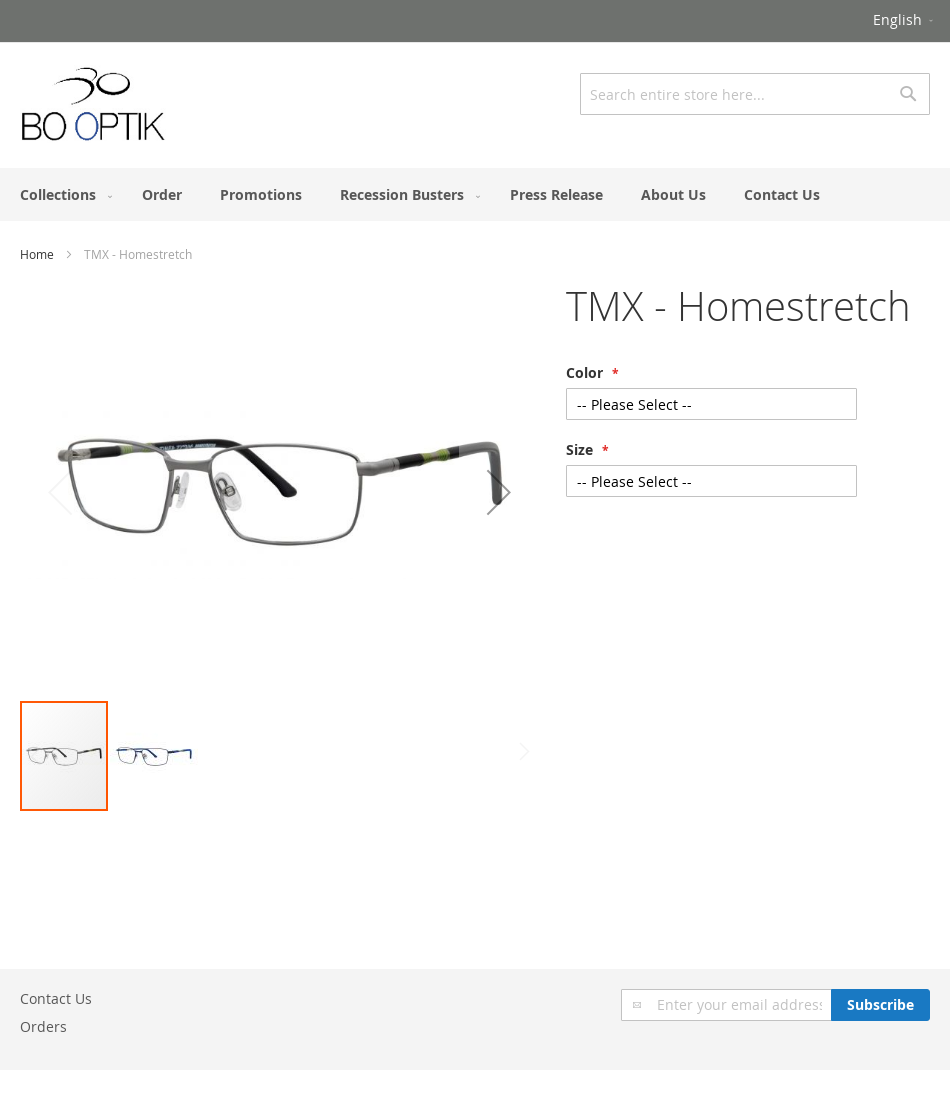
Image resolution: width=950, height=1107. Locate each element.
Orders (43, 1026)
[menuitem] (62, 194)
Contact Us (56, 998)
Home (37, 254)
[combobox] (755, 94)
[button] (904, 21)
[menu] (475, 194)
